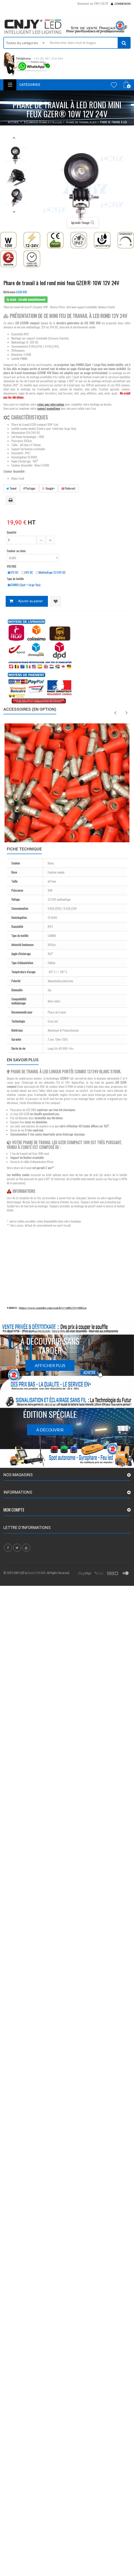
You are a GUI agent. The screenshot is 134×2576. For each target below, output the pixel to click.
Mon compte (13, 1510)
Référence (9, 292)
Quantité (11, 532)
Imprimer (11, 500)
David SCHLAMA (37, 1572)
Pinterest (68, 488)
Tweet (11, 488)
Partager (29, 488)
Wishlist (114, 85)
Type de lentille (16, 579)
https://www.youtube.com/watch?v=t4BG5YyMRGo (53, 1308)
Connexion (122, 3)
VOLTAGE (12, 566)
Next (127, 712)
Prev (115, 712)
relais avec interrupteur (51, 404)
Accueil (13, 122)
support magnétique (48, 408)
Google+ (48, 488)
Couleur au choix (16, 551)
